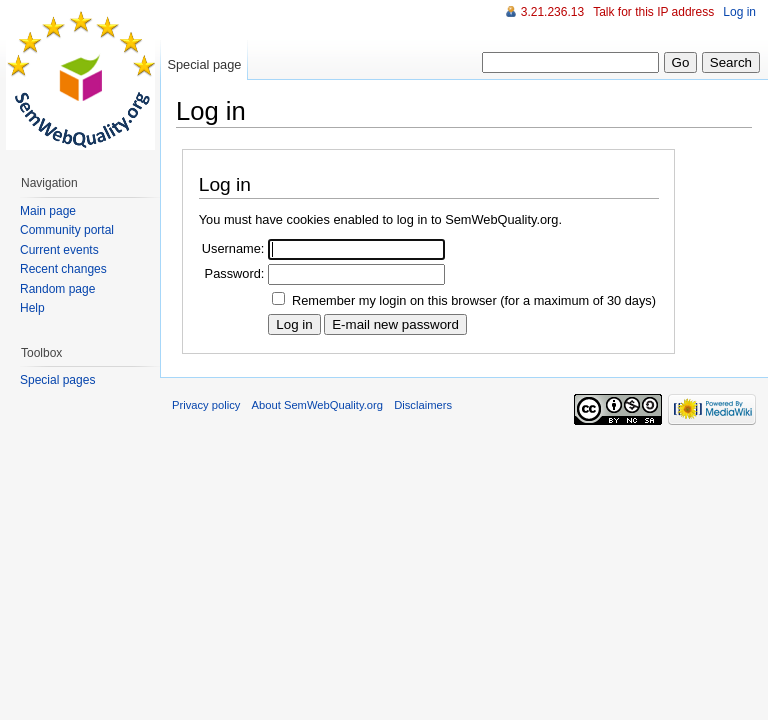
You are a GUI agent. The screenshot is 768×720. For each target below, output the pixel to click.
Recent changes (63, 269)
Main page (48, 211)
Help (32, 308)
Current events (59, 250)
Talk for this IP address (653, 12)
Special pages (57, 380)
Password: (235, 273)
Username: (233, 248)
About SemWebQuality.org (317, 405)
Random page (57, 289)
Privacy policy (206, 405)
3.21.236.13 (552, 12)
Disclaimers (423, 405)
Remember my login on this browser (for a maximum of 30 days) (474, 300)
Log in (739, 12)
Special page (204, 64)
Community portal (67, 230)
